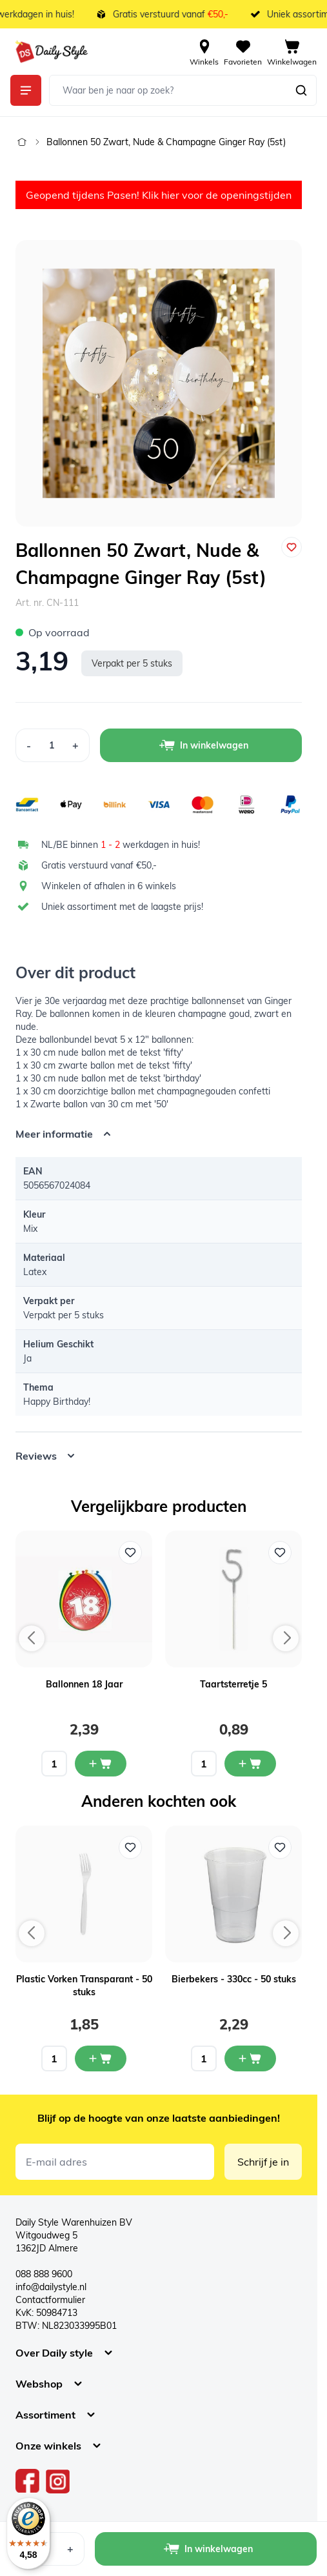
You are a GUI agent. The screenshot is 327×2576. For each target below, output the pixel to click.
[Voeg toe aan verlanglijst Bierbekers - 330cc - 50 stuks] (280, 1847)
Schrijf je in (263, 2161)
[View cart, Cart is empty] (292, 51)
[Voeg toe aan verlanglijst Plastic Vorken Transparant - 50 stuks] (130, 1847)
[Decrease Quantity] (28, 745)
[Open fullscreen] (158, 383)
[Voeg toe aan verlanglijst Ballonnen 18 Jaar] (130, 1552)
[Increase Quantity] (76, 745)
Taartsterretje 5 (233, 1684)
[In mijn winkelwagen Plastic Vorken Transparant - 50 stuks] (100, 2058)
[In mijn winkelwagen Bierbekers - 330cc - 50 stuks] (250, 2058)
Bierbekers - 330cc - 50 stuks (234, 1979)
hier (170, 194)
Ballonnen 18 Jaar (84, 1684)
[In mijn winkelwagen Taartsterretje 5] (250, 1763)
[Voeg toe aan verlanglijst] (291, 547)
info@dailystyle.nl (50, 2287)
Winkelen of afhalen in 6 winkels (108, 886)
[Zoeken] (301, 90)
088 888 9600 (43, 2274)
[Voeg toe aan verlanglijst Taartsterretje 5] (280, 1552)
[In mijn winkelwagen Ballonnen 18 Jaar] (100, 1763)
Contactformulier (50, 2300)
